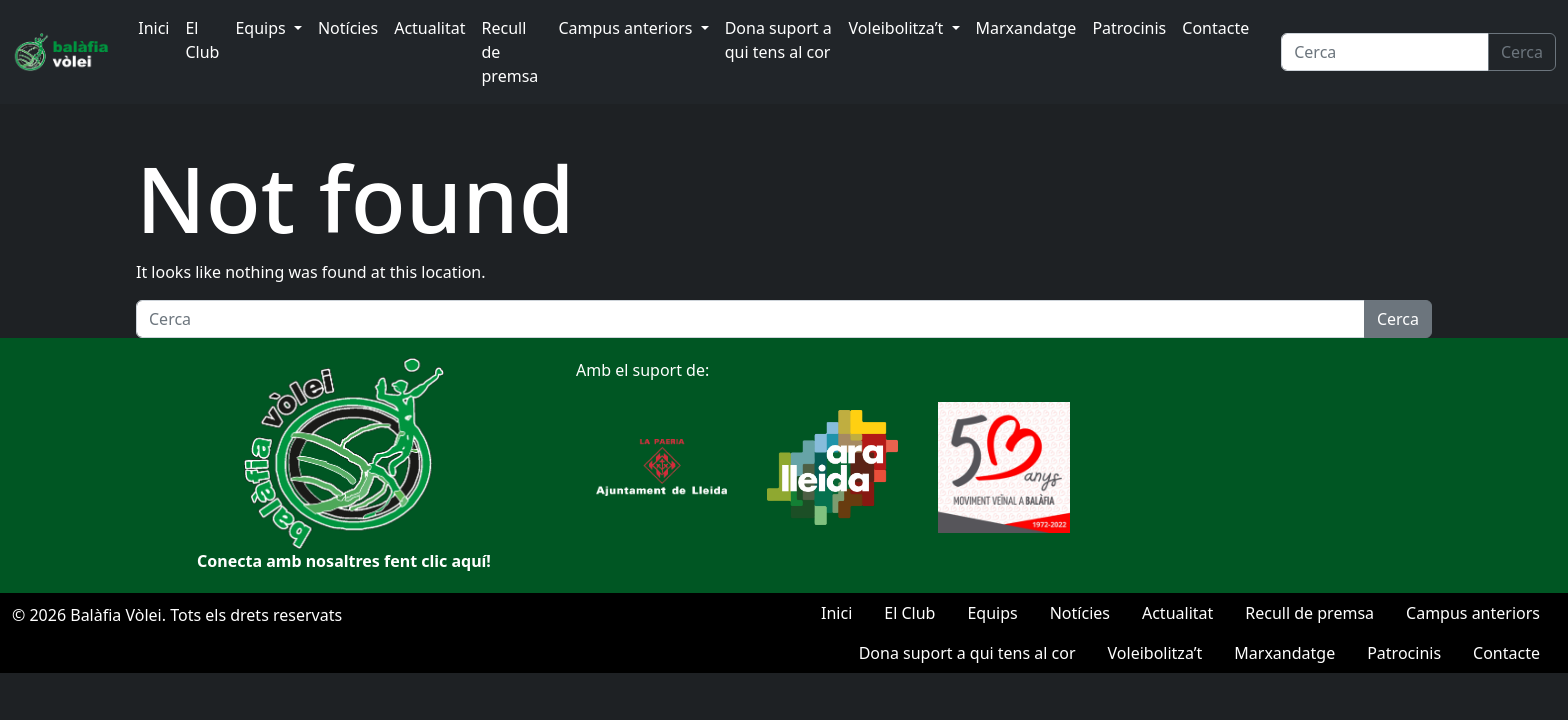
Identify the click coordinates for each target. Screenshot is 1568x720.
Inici (153, 28)
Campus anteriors (627, 28)
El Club (202, 40)
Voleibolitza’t (898, 28)
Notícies (348, 28)
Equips (262, 28)
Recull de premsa (510, 52)
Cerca (1522, 52)
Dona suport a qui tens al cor (778, 40)
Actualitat (429, 28)
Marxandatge (1026, 28)
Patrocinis (1129, 28)
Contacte (1215, 28)
